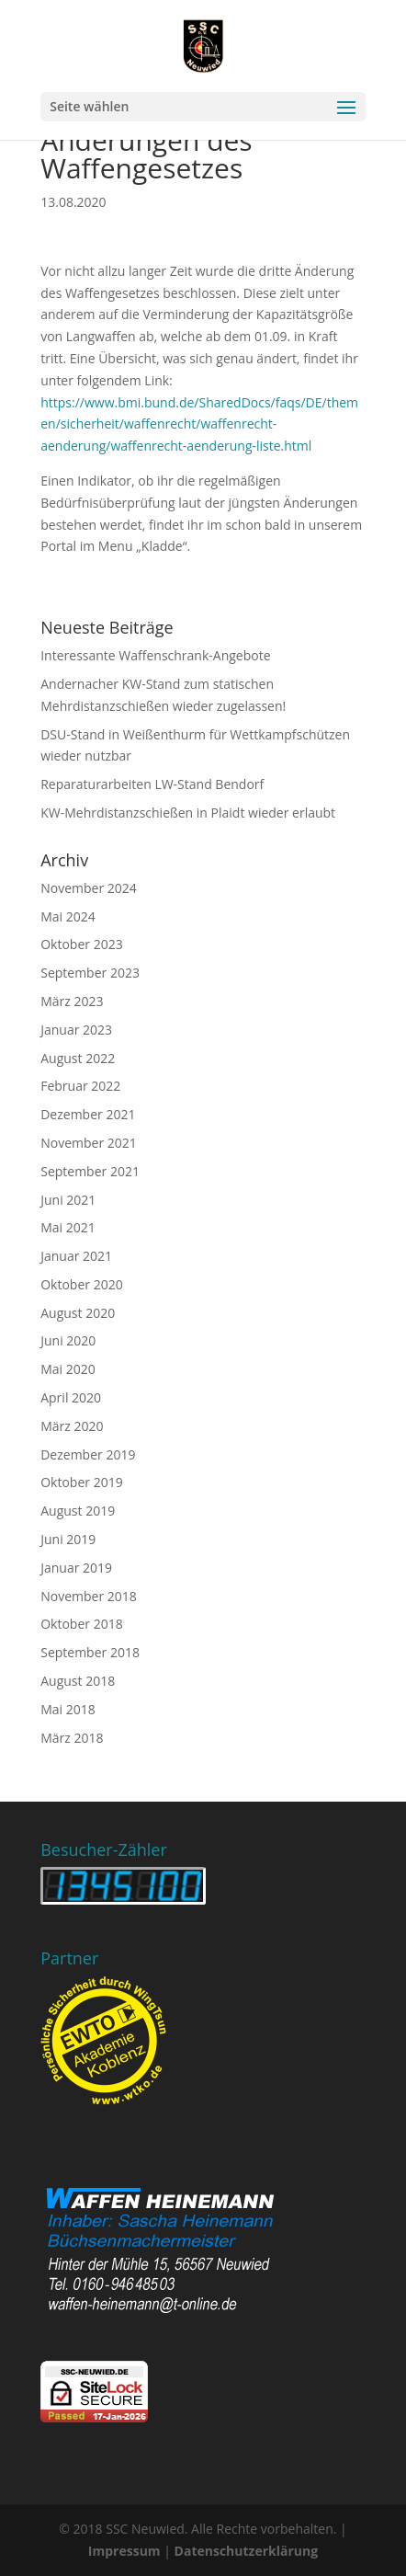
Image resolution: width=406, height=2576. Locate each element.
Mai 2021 (68, 1227)
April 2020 (70, 1397)
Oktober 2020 (81, 1284)
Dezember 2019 (87, 1454)
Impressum (124, 2550)
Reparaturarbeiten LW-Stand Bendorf (152, 784)
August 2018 (77, 1680)
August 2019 (77, 1510)
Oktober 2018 (81, 1623)
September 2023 (90, 972)
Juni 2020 (68, 1340)
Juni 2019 (68, 1539)
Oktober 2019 (81, 1482)
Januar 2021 (76, 1256)
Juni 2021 (68, 1199)
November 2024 (88, 888)
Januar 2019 (76, 1567)
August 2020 (77, 1313)
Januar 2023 (76, 1029)
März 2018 (71, 1737)
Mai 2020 (68, 1369)
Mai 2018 (68, 1709)
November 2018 (88, 1596)
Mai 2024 (68, 916)
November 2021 (88, 1142)
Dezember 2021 (87, 1114)
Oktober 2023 (81, 944)
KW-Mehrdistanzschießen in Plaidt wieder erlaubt (187, 812)
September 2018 (90, 1652)
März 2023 (71, 1001)
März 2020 (71, 1426)
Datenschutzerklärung (247, 2550)
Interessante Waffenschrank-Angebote (155, 655)
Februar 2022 (80, 1085)
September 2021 (90, 1171)
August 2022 (77, 1058)
